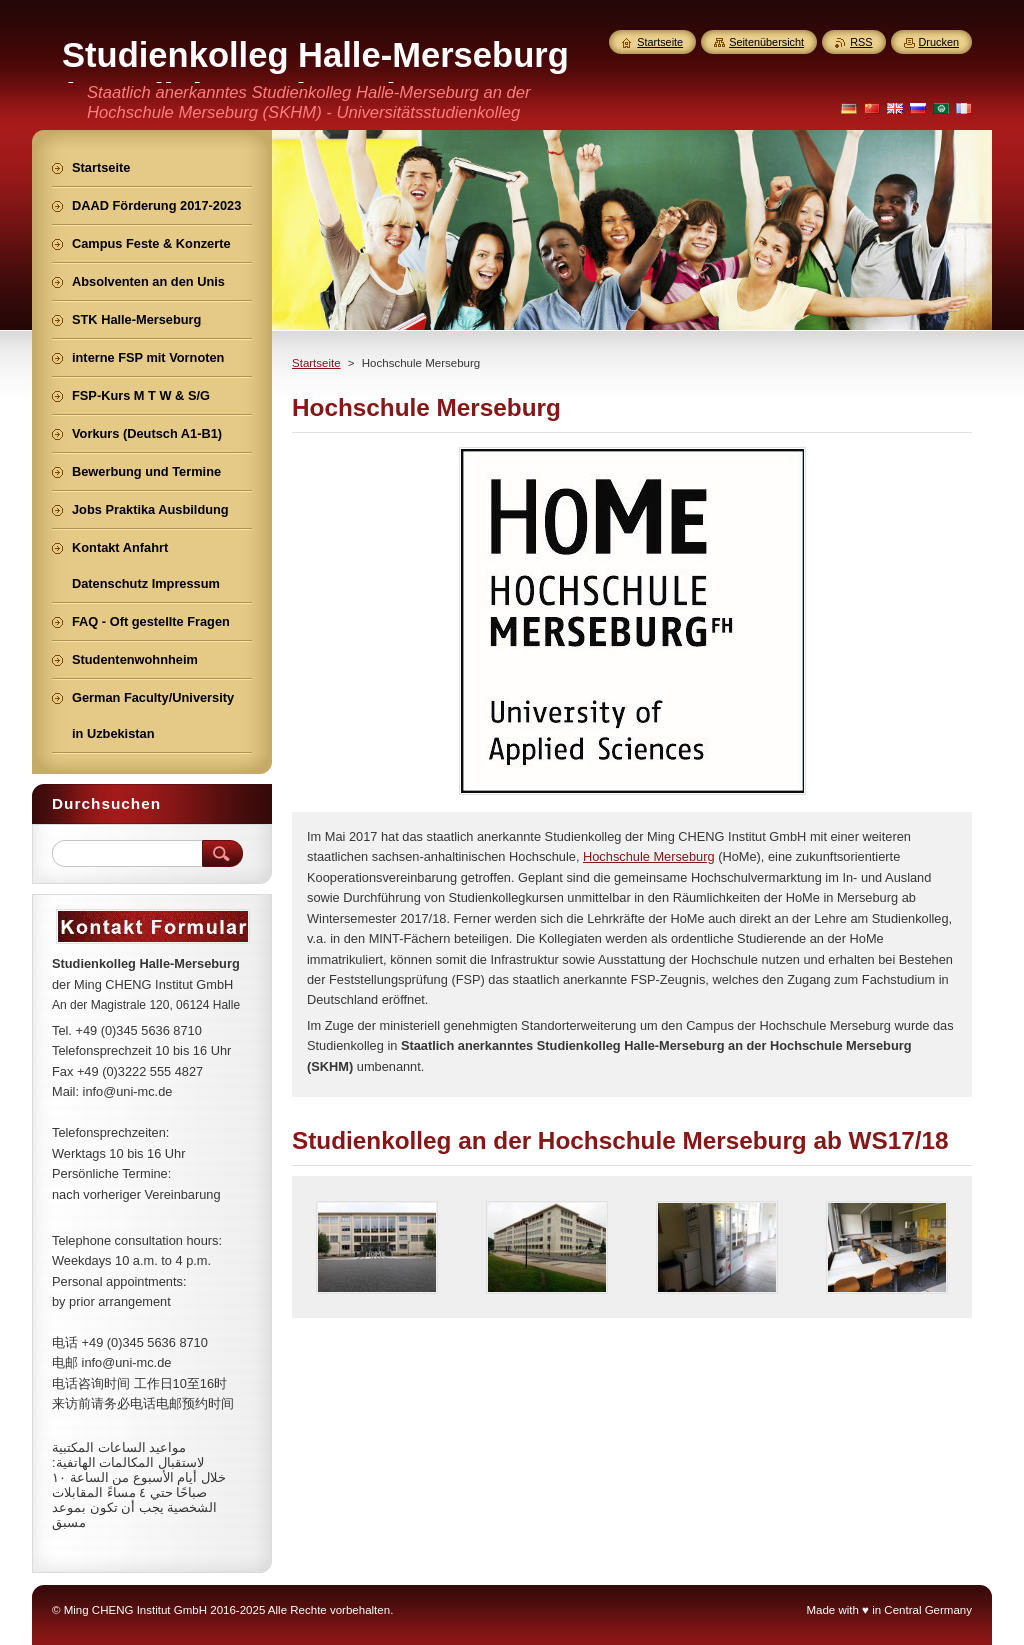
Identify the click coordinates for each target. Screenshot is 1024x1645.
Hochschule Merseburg (649, 856)
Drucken (939, 42)
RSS (861, 42)
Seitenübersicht (766, 42)
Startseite (316, 363)
